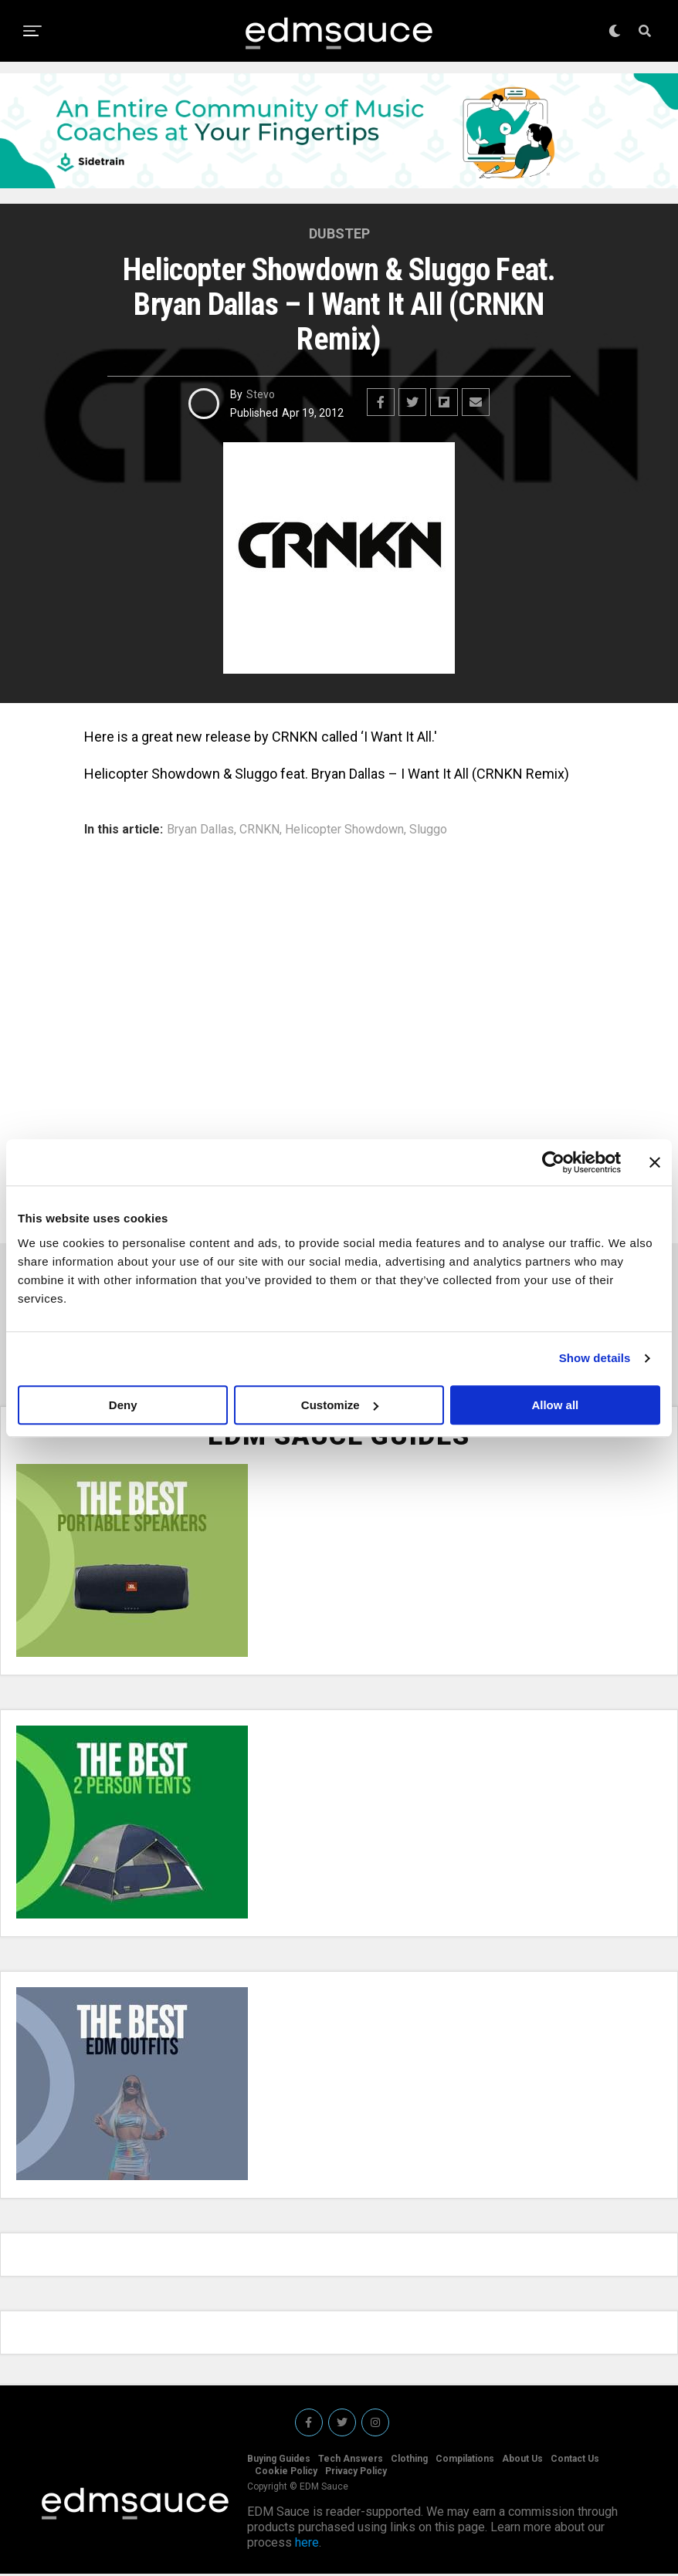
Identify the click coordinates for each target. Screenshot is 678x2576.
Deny (123, 1404)
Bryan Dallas (200, 829)
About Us (522, 2461)
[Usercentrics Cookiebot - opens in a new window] (553, 1162)
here (307, 2544)
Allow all (554, 1404)
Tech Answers (350, 2461)
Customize (339, 1404)
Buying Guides (278, 2461)
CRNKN (259, 829)
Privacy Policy (356, 2473)
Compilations (465, 2461)
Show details (595, 1357)
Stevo (260, 394)
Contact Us (575, 2461)
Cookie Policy (286, 2473)
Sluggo (428, 829)
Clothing (409, 2461)
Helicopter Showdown (344, 829)
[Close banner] (654, 1162)
